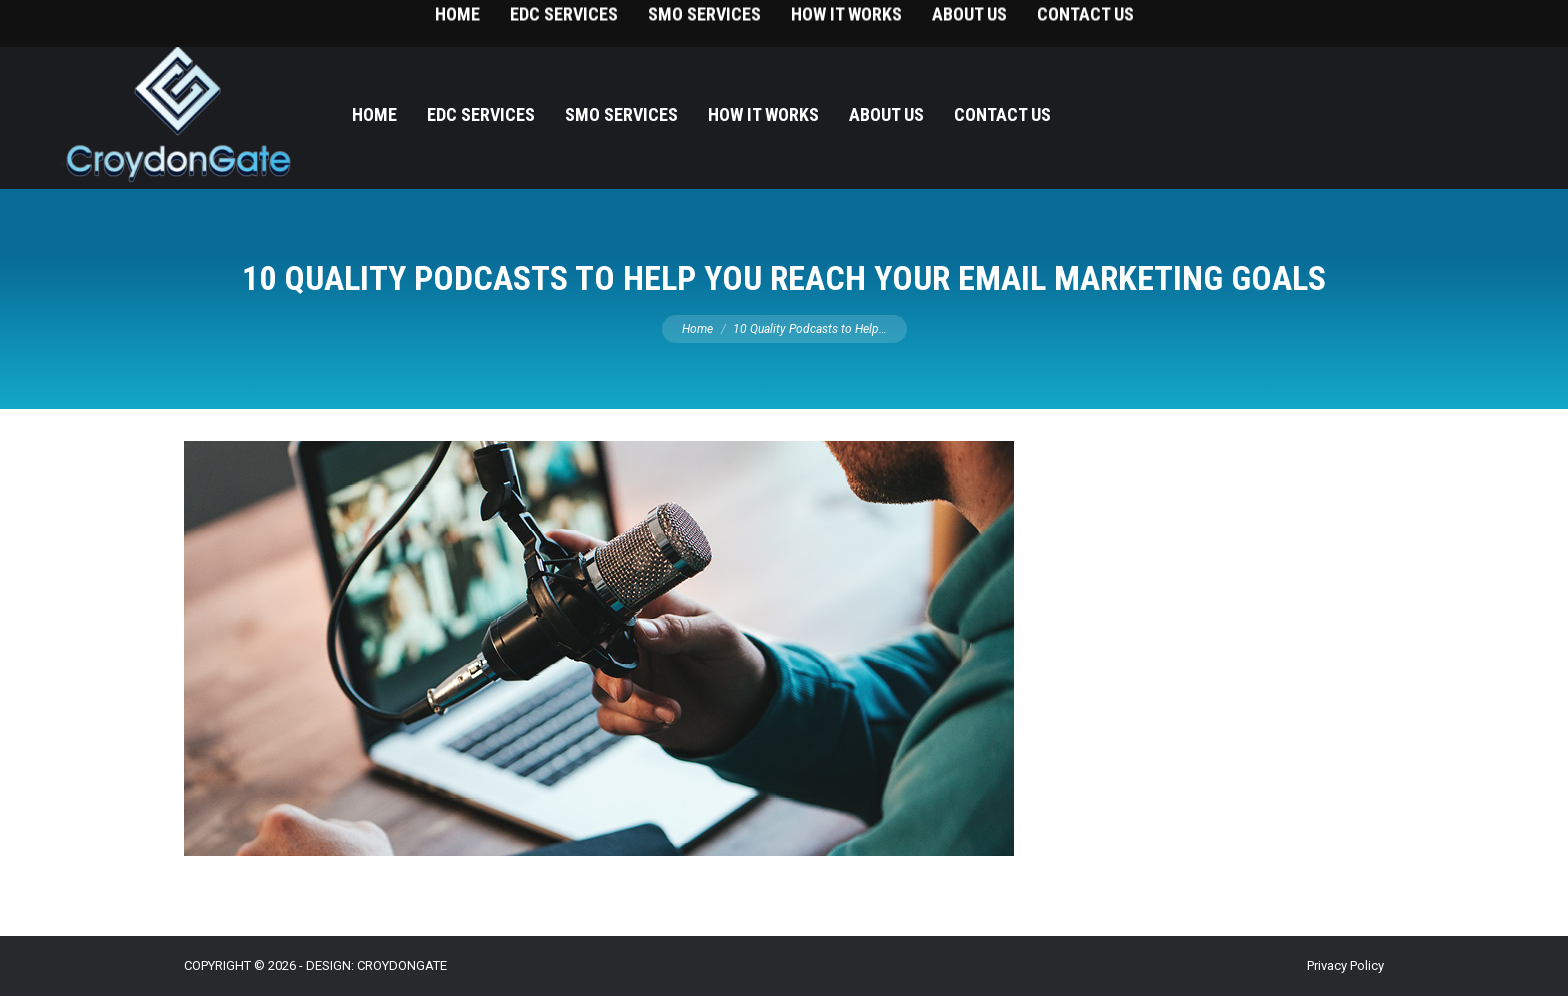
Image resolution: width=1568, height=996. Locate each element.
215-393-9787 (1478, 20)
